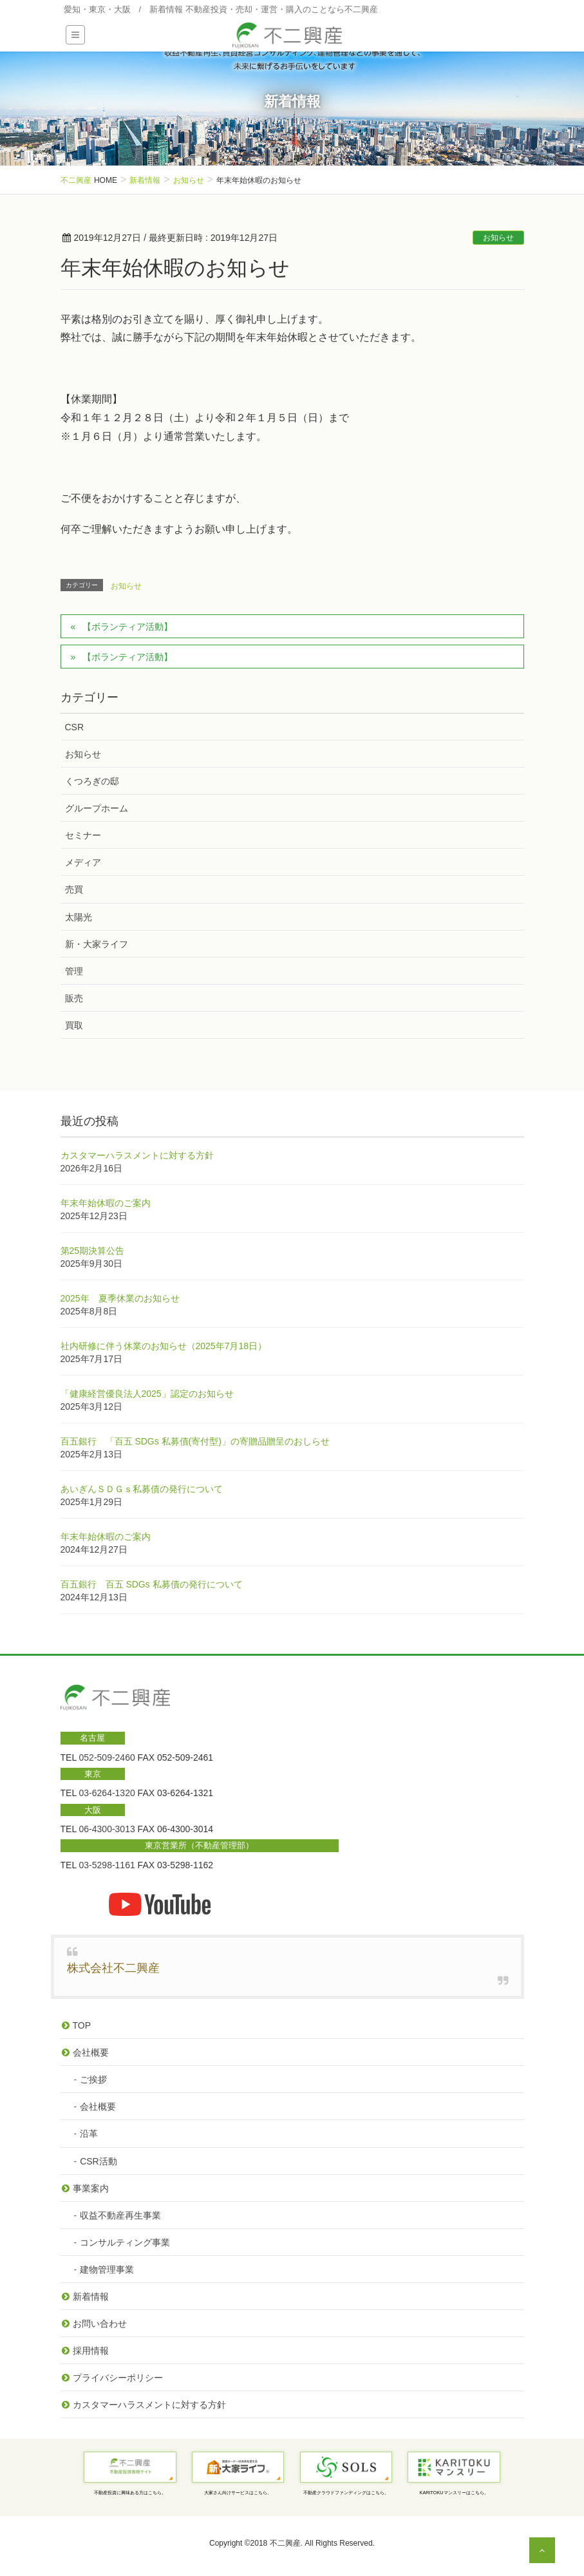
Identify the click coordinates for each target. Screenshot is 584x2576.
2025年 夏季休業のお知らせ (120, 1298)
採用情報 (91, 2350)
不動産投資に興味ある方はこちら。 (130, 2493)
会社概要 (91, 2052)
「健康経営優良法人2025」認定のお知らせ (147, 1393)
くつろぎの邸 (92, 781)
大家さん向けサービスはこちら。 (238, 2493)
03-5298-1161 (107, 1865)
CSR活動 (98, 2161)
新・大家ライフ (96, 944)
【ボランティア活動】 (127, 626)
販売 (74, 998)
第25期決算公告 (93, 1250)
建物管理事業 (107, 2269)
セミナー (83, 835)
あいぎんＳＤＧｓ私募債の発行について (142, 1489)
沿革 (89, 2133)
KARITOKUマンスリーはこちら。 (454, 2493)
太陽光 (78, 917)
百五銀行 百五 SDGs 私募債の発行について (152, 1584)
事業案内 (91, 2188)
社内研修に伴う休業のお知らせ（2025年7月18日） (164, 1346)
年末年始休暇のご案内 (106, 1203)
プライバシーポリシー (118, 2377)
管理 (74, 971)
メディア (83, 862)
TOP (82, 2025)
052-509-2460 (107, 1757)
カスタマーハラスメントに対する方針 (137, 1155)
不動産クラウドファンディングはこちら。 (346, 2493)
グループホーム (96, 808)
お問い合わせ (100, 2323)
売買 (74, 889)
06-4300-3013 (107, 1829)
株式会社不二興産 (113, 1968)
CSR (74, 727)
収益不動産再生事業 (120, 2215)
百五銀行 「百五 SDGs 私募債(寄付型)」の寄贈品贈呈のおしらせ (195, 1441)
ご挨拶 (93, 2079)
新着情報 (91, 2296)
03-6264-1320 (107, 1793)
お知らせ (498, 237)
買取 (74, 1025)
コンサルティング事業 (125, 2242)
